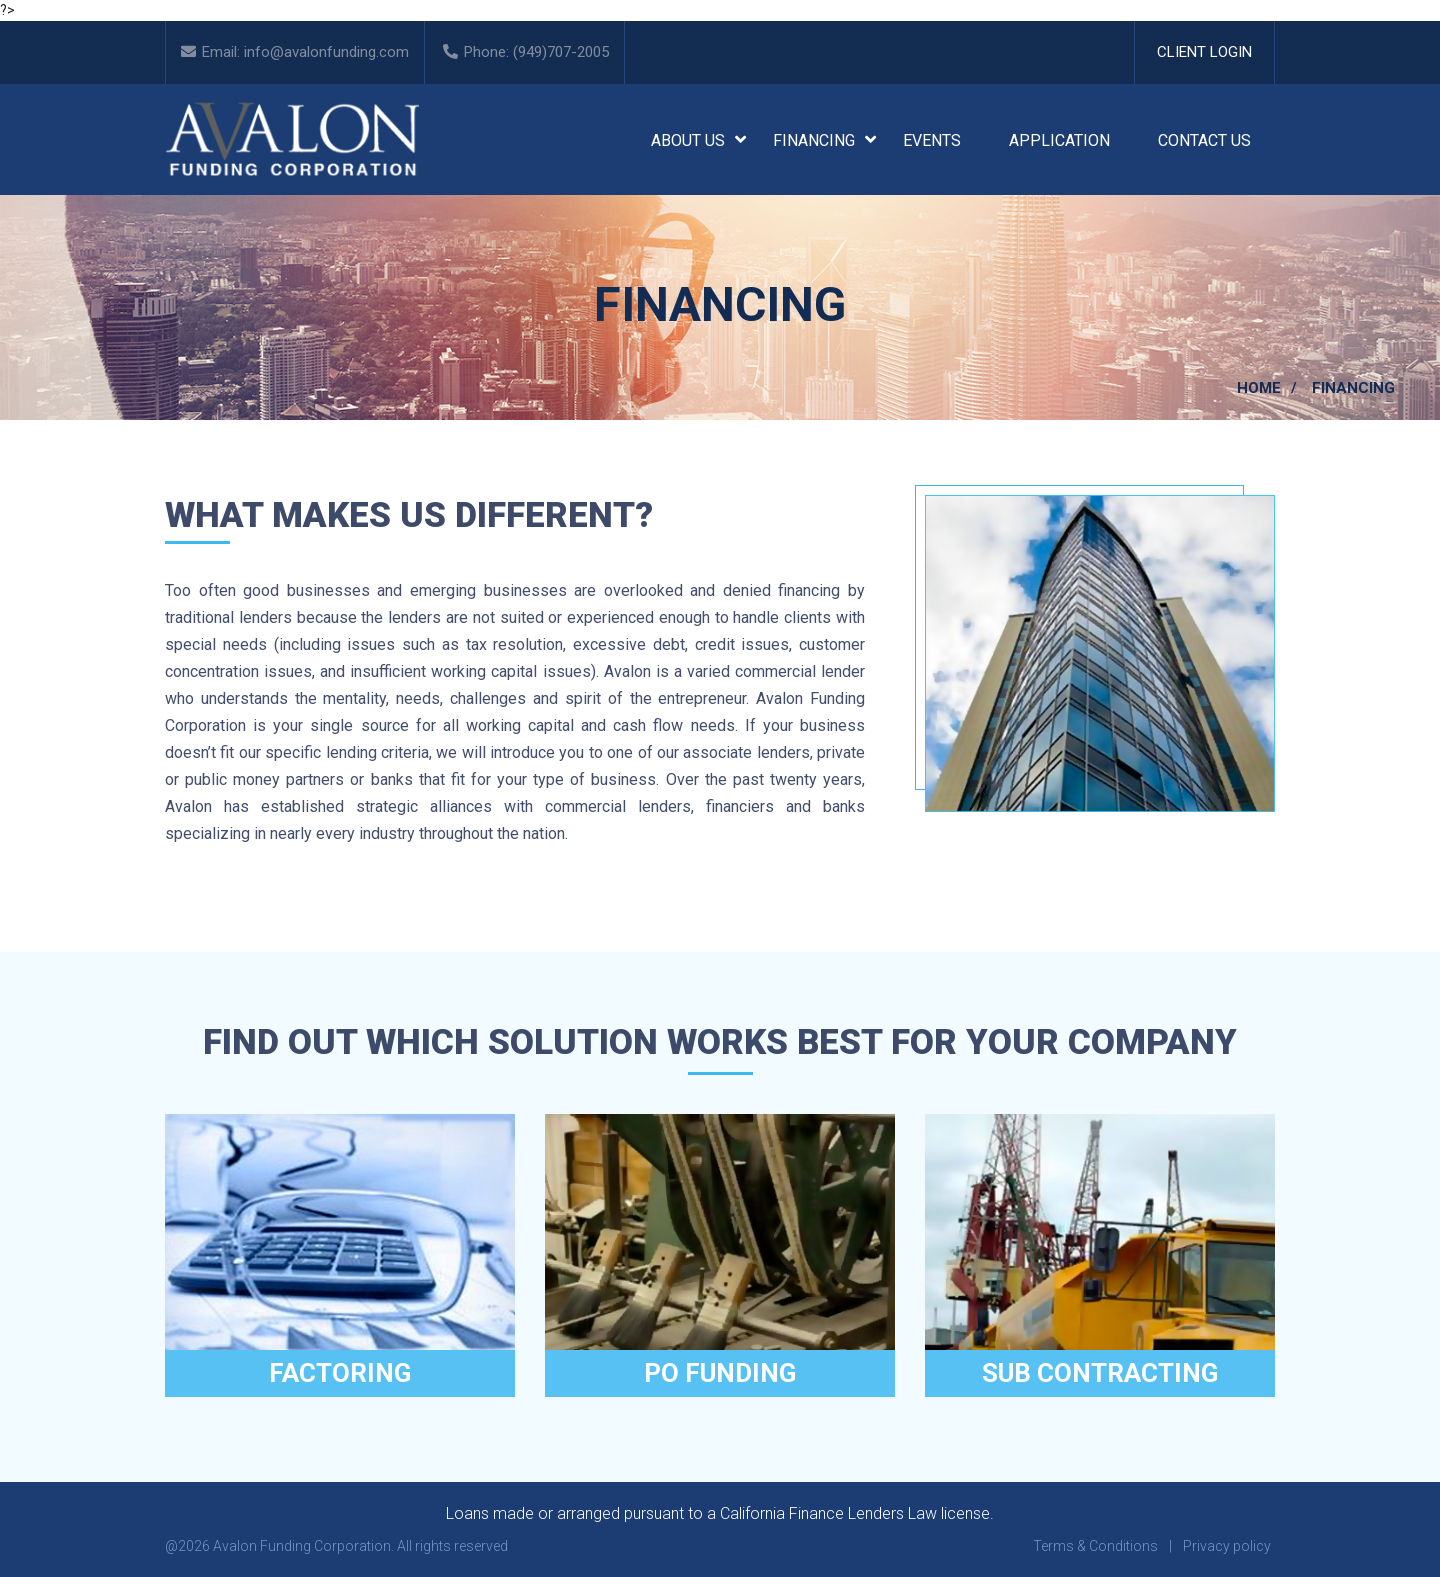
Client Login (1204, 52)
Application (1059, 140)
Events (932, 140)
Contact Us (1204, 140)
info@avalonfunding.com (326, 52)
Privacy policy (1227, 1546)
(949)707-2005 (561, 52)
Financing (814, 140)
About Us (688, 140)
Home (1259, 388)
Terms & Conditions (1095, 1546)
